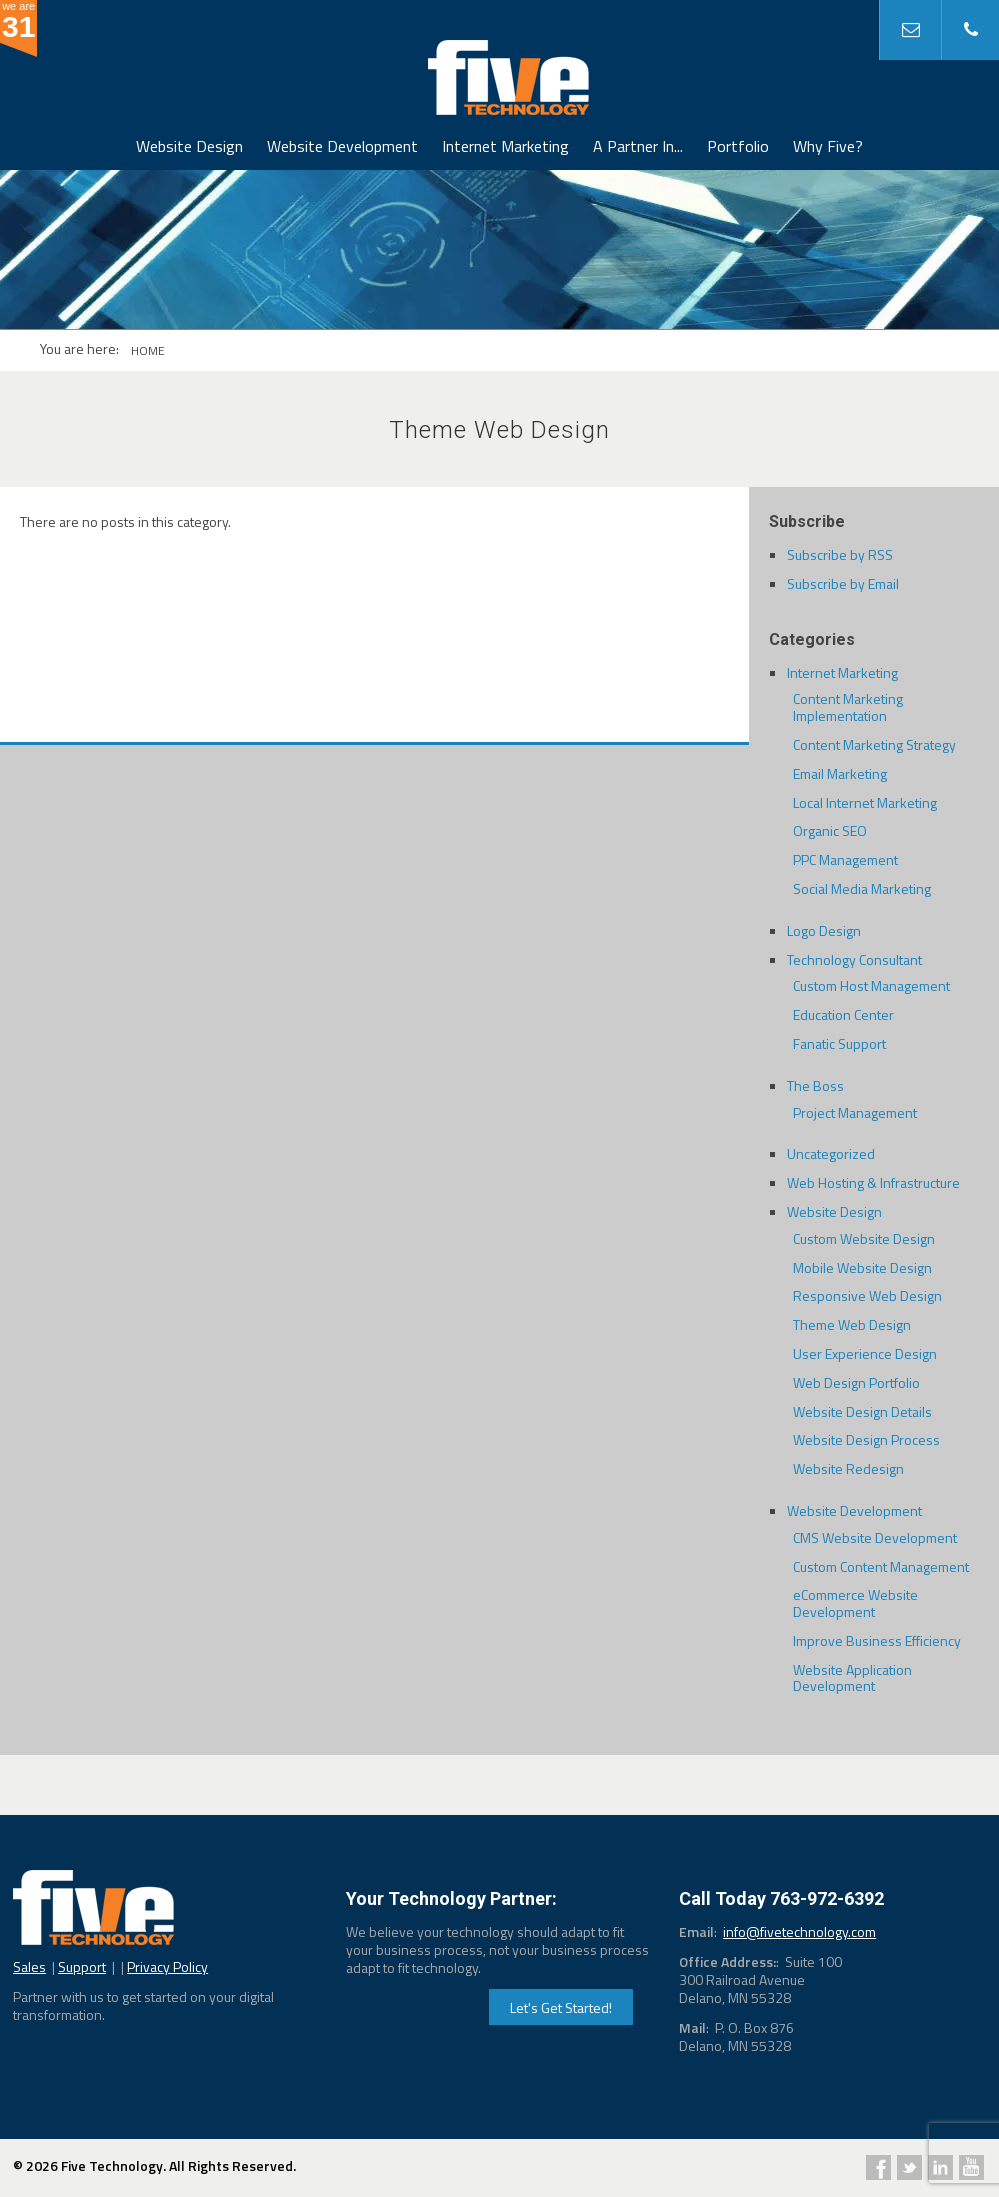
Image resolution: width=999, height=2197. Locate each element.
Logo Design (824, 930)
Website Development (342, 146)
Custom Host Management (871, 985)
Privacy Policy (167, 1966)
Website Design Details (862, 1411)
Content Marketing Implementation (848, 707)
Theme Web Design (852, 1324)
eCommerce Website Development (855, 1603)
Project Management (855, 1112)
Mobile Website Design (862, 1267)
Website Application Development (852, 1678)
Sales (29, 1966)
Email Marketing (840, 773)
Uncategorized (831, 1153)
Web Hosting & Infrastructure (873, 1182)
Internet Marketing (505, 146)
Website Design (189, 146)
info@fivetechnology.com (799, 1931)
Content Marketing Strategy (874, 744)
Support (82, 1966)
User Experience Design (865, 1353)
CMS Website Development (875, 1537)
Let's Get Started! (561, 2007)
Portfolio (738, 146)
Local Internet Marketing (865, 802)
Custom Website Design (864, 1238)
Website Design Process (866, 1439)
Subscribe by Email (843, 583)
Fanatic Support (839, 1043)
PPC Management (845, 859)
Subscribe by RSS (840, 554)
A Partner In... (638, 146)
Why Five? (828, 146)
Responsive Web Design (867, 1295)
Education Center (843, 1014)
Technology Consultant (854, 959)
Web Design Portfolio (856, 1382)
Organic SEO (830, 830)
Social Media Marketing (862, 888)
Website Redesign (848, 1468)
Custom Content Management (881, 1566)
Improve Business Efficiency (877, 1640)
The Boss (815, 1085)
